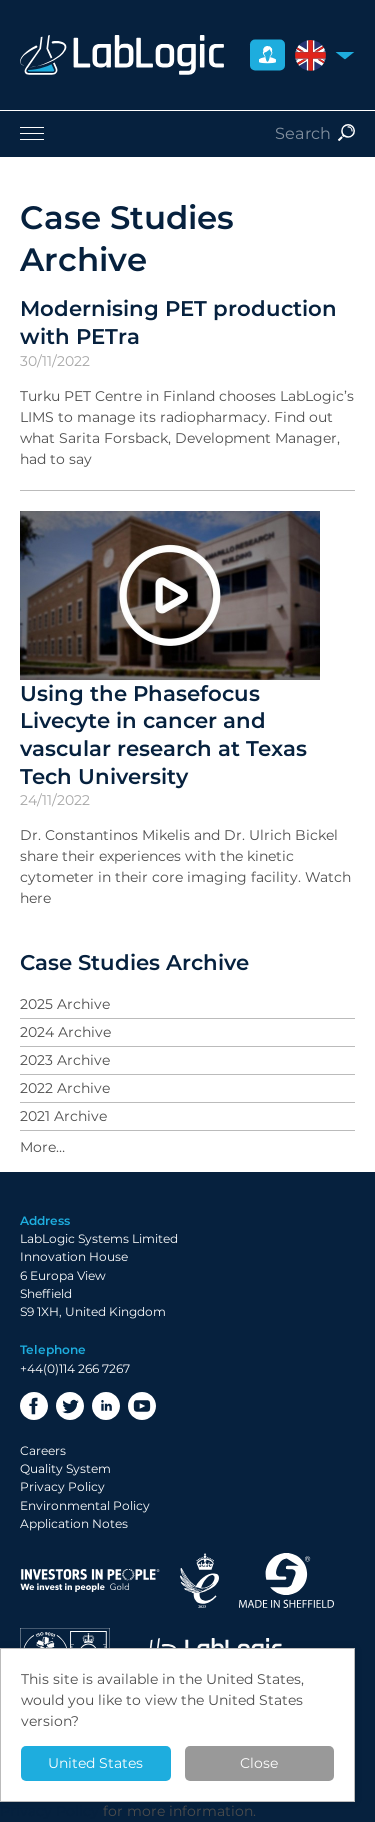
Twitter (70, 1406)
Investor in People (90, 1580)
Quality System (65, 1468)
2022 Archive (65, 1088)
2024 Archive (65, 1032)
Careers (43, 1450)
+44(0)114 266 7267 (75, 1368)
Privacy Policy (62, 1486)
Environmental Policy (85, 1505)
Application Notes (74, 1523)
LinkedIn (106, 1406)
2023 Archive (65, 1060)
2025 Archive (65, 1004)
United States (95, 1763)
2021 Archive (63, 1116)
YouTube (142, 1406)
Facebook (34, 1406)
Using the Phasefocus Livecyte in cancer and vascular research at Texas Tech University (163, 734)
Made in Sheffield (287, 1580)
